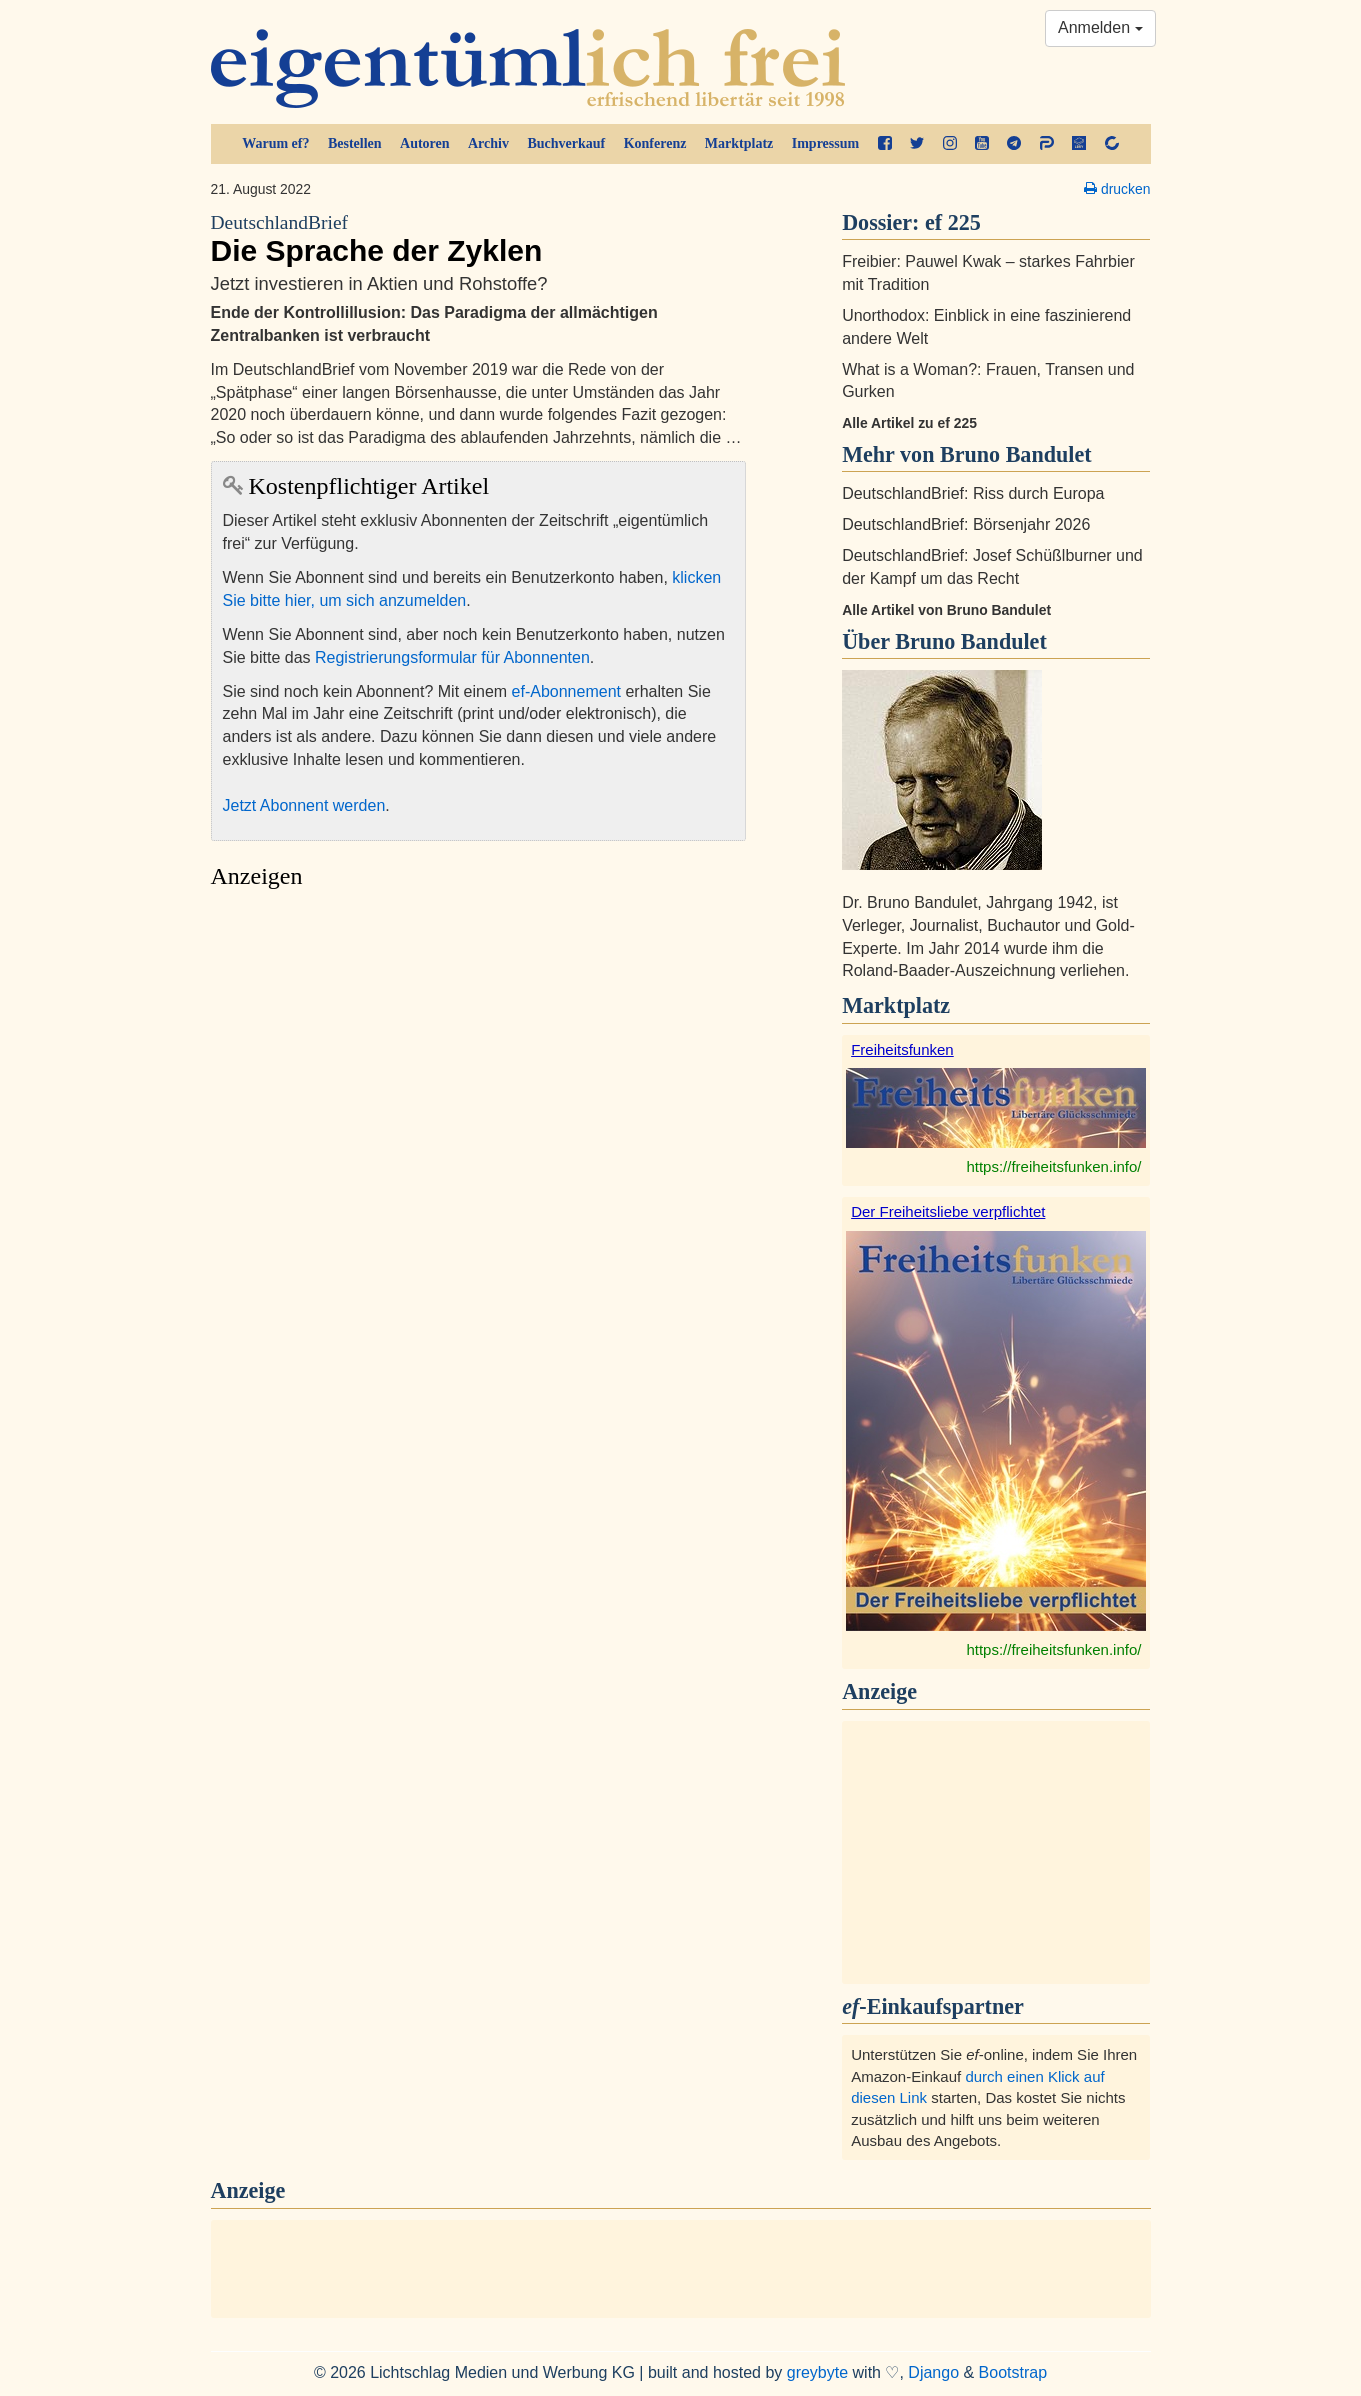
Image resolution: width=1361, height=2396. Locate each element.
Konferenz (655, 143)
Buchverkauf (566, 143)
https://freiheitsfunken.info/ (1053, 1166)
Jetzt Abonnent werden (304, 805)
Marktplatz (739, 143)
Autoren (425, 143)
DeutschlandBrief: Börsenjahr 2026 (966, 524)
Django (933, 2372)
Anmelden (1100, 27)
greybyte (817, 2372)
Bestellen (355, 143)
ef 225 (953, 222)
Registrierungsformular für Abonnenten (452, 657)
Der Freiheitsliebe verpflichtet (948, 1211)
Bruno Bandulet (971, 641)
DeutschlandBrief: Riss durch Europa (973, 493)
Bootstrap (1013, 2372)
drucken (1117, 189)
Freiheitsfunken (902, 1049)
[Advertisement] (479, 1087)
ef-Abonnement (566, 691)
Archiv (488, 143)
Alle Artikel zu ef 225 (909, 423)
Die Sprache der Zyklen (479, 239)
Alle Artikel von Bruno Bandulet (946, 610)
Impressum (825, 143)
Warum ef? (275, 143)
